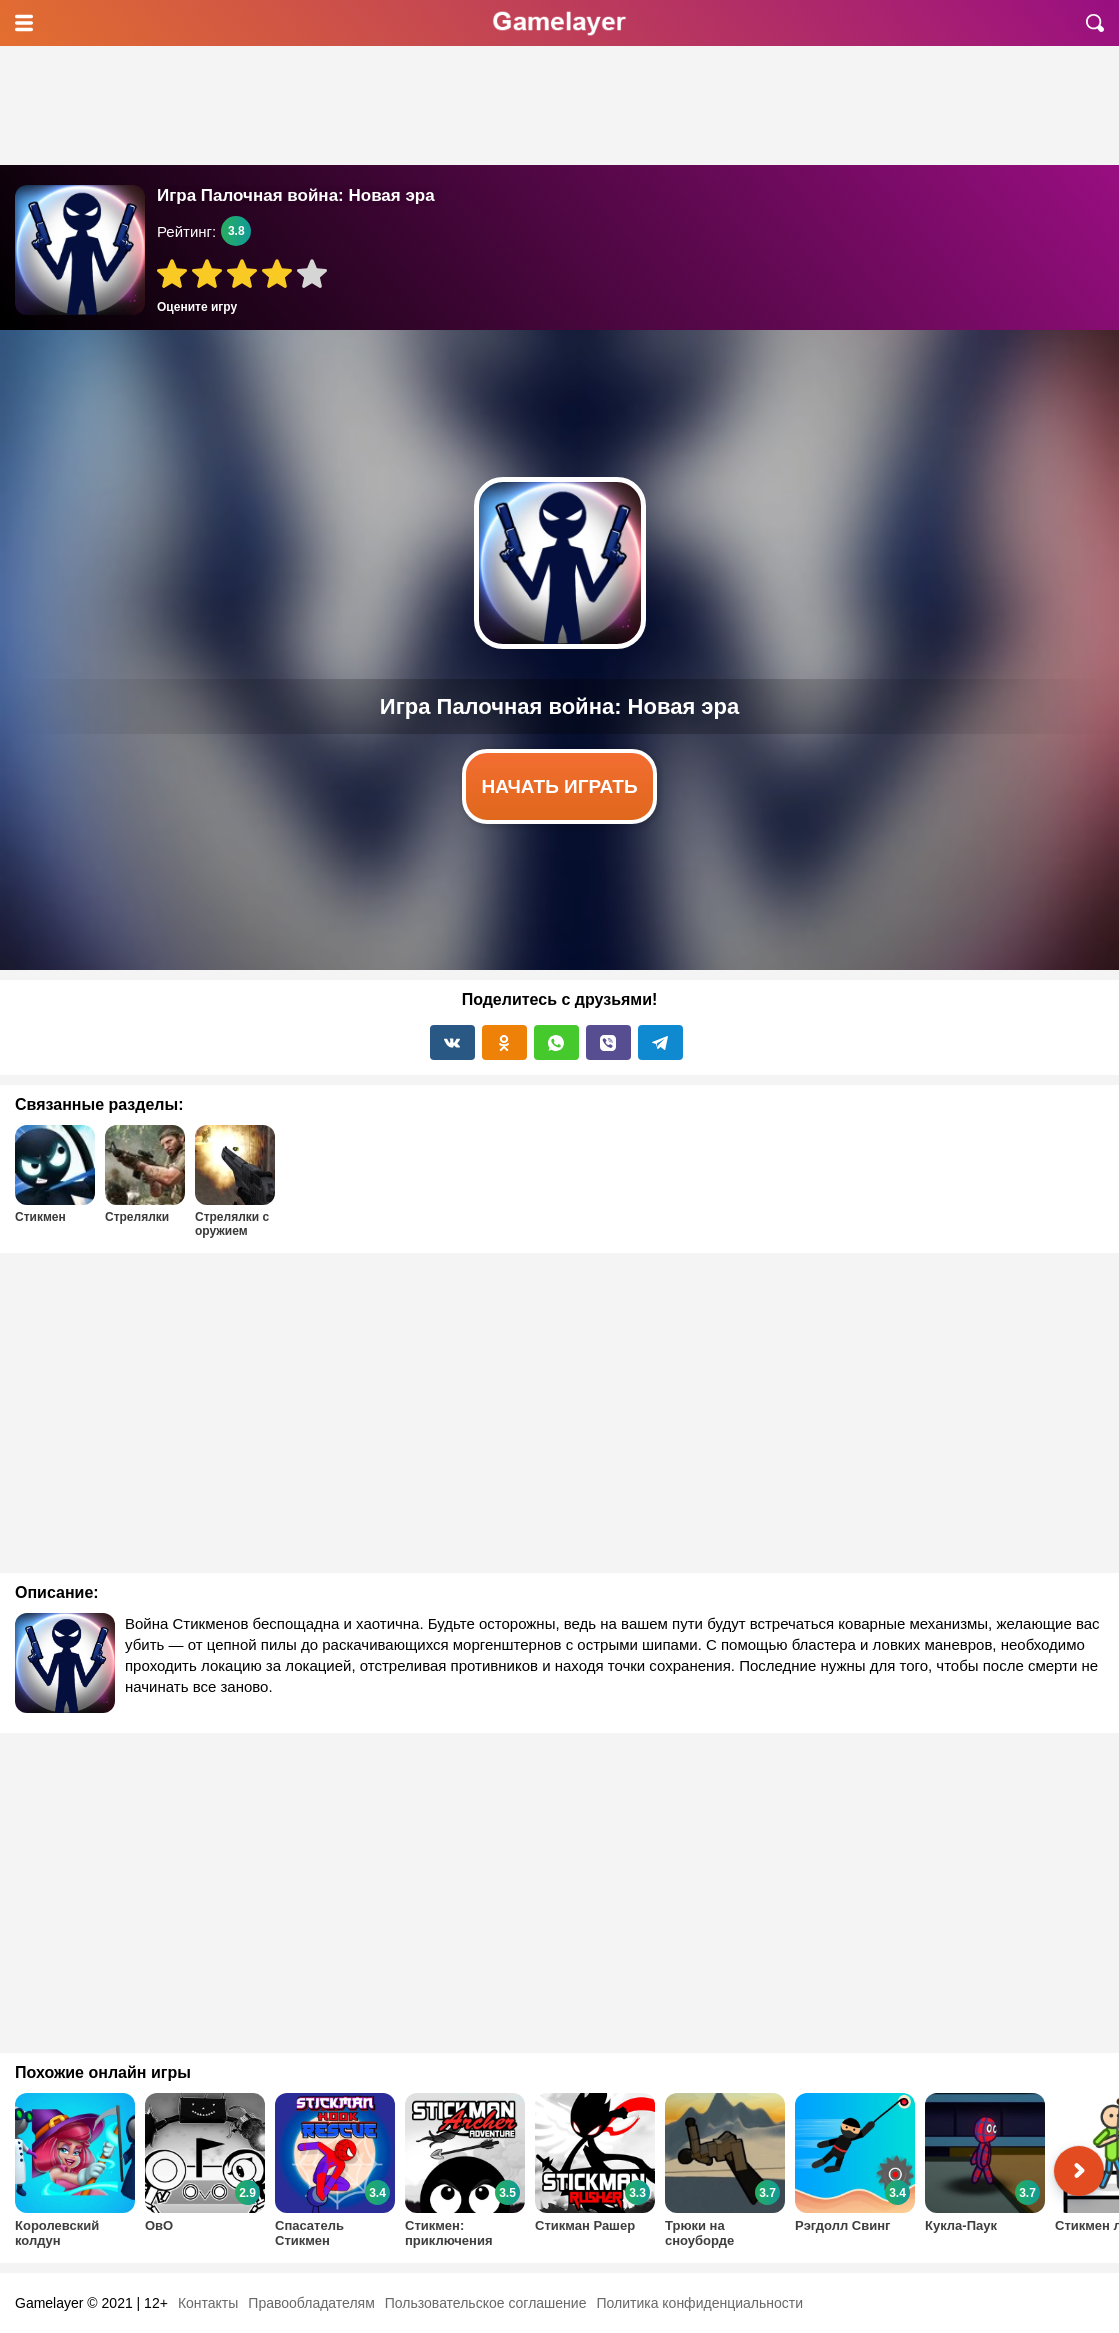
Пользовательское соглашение (486, 2303)
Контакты (208, 2303)
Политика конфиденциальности (699, 2303)
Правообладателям (311, 2303)
